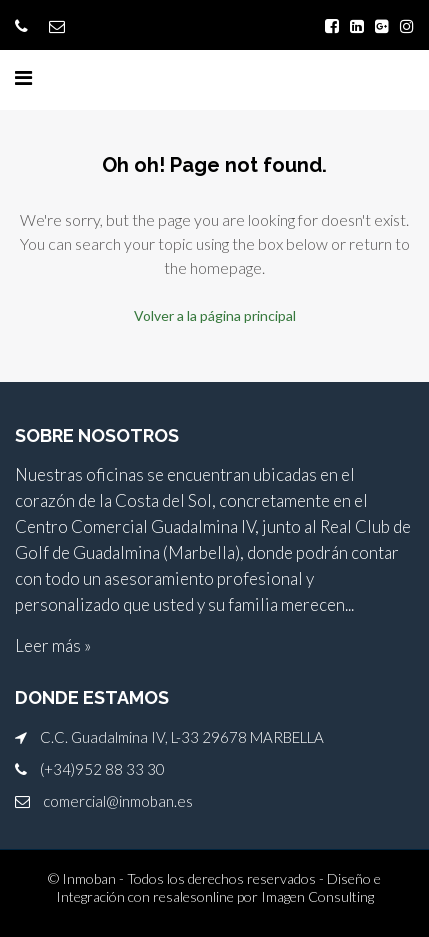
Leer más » (53, 645)
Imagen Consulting (317, 896)
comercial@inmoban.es (118, 801)
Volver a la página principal (215, 315)
